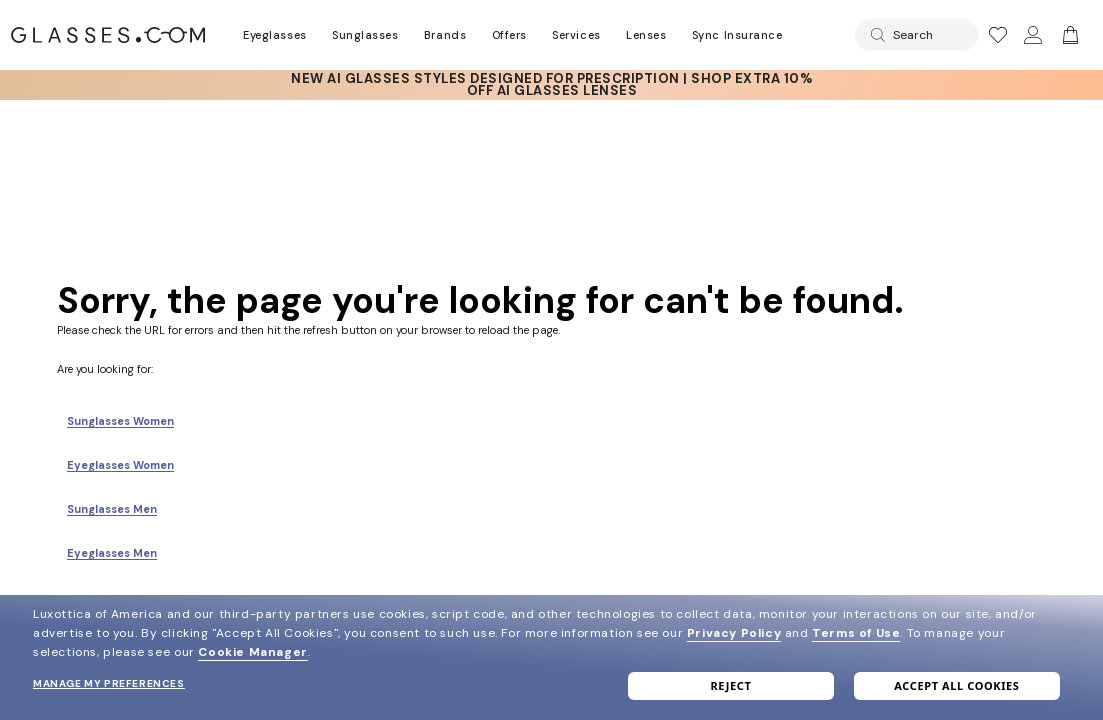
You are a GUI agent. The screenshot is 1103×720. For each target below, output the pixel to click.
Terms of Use (856, 633)
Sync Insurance (737, 35)
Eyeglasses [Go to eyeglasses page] (274, 35)
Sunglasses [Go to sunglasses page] (365, 35)
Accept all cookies (956, 685)
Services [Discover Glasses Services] (576, 35)
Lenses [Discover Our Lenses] (646, 35)
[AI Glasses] (552, 85)
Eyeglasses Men (112, 553)
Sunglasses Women (120, 421)
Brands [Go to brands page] (445, 35)
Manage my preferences (109, 683)
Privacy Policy (734, 633)
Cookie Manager (252, 652)
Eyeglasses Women (120, 465)
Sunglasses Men (112, 509)
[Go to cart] (1068, 35)
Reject (730, 685)
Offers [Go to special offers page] (509, 35)
